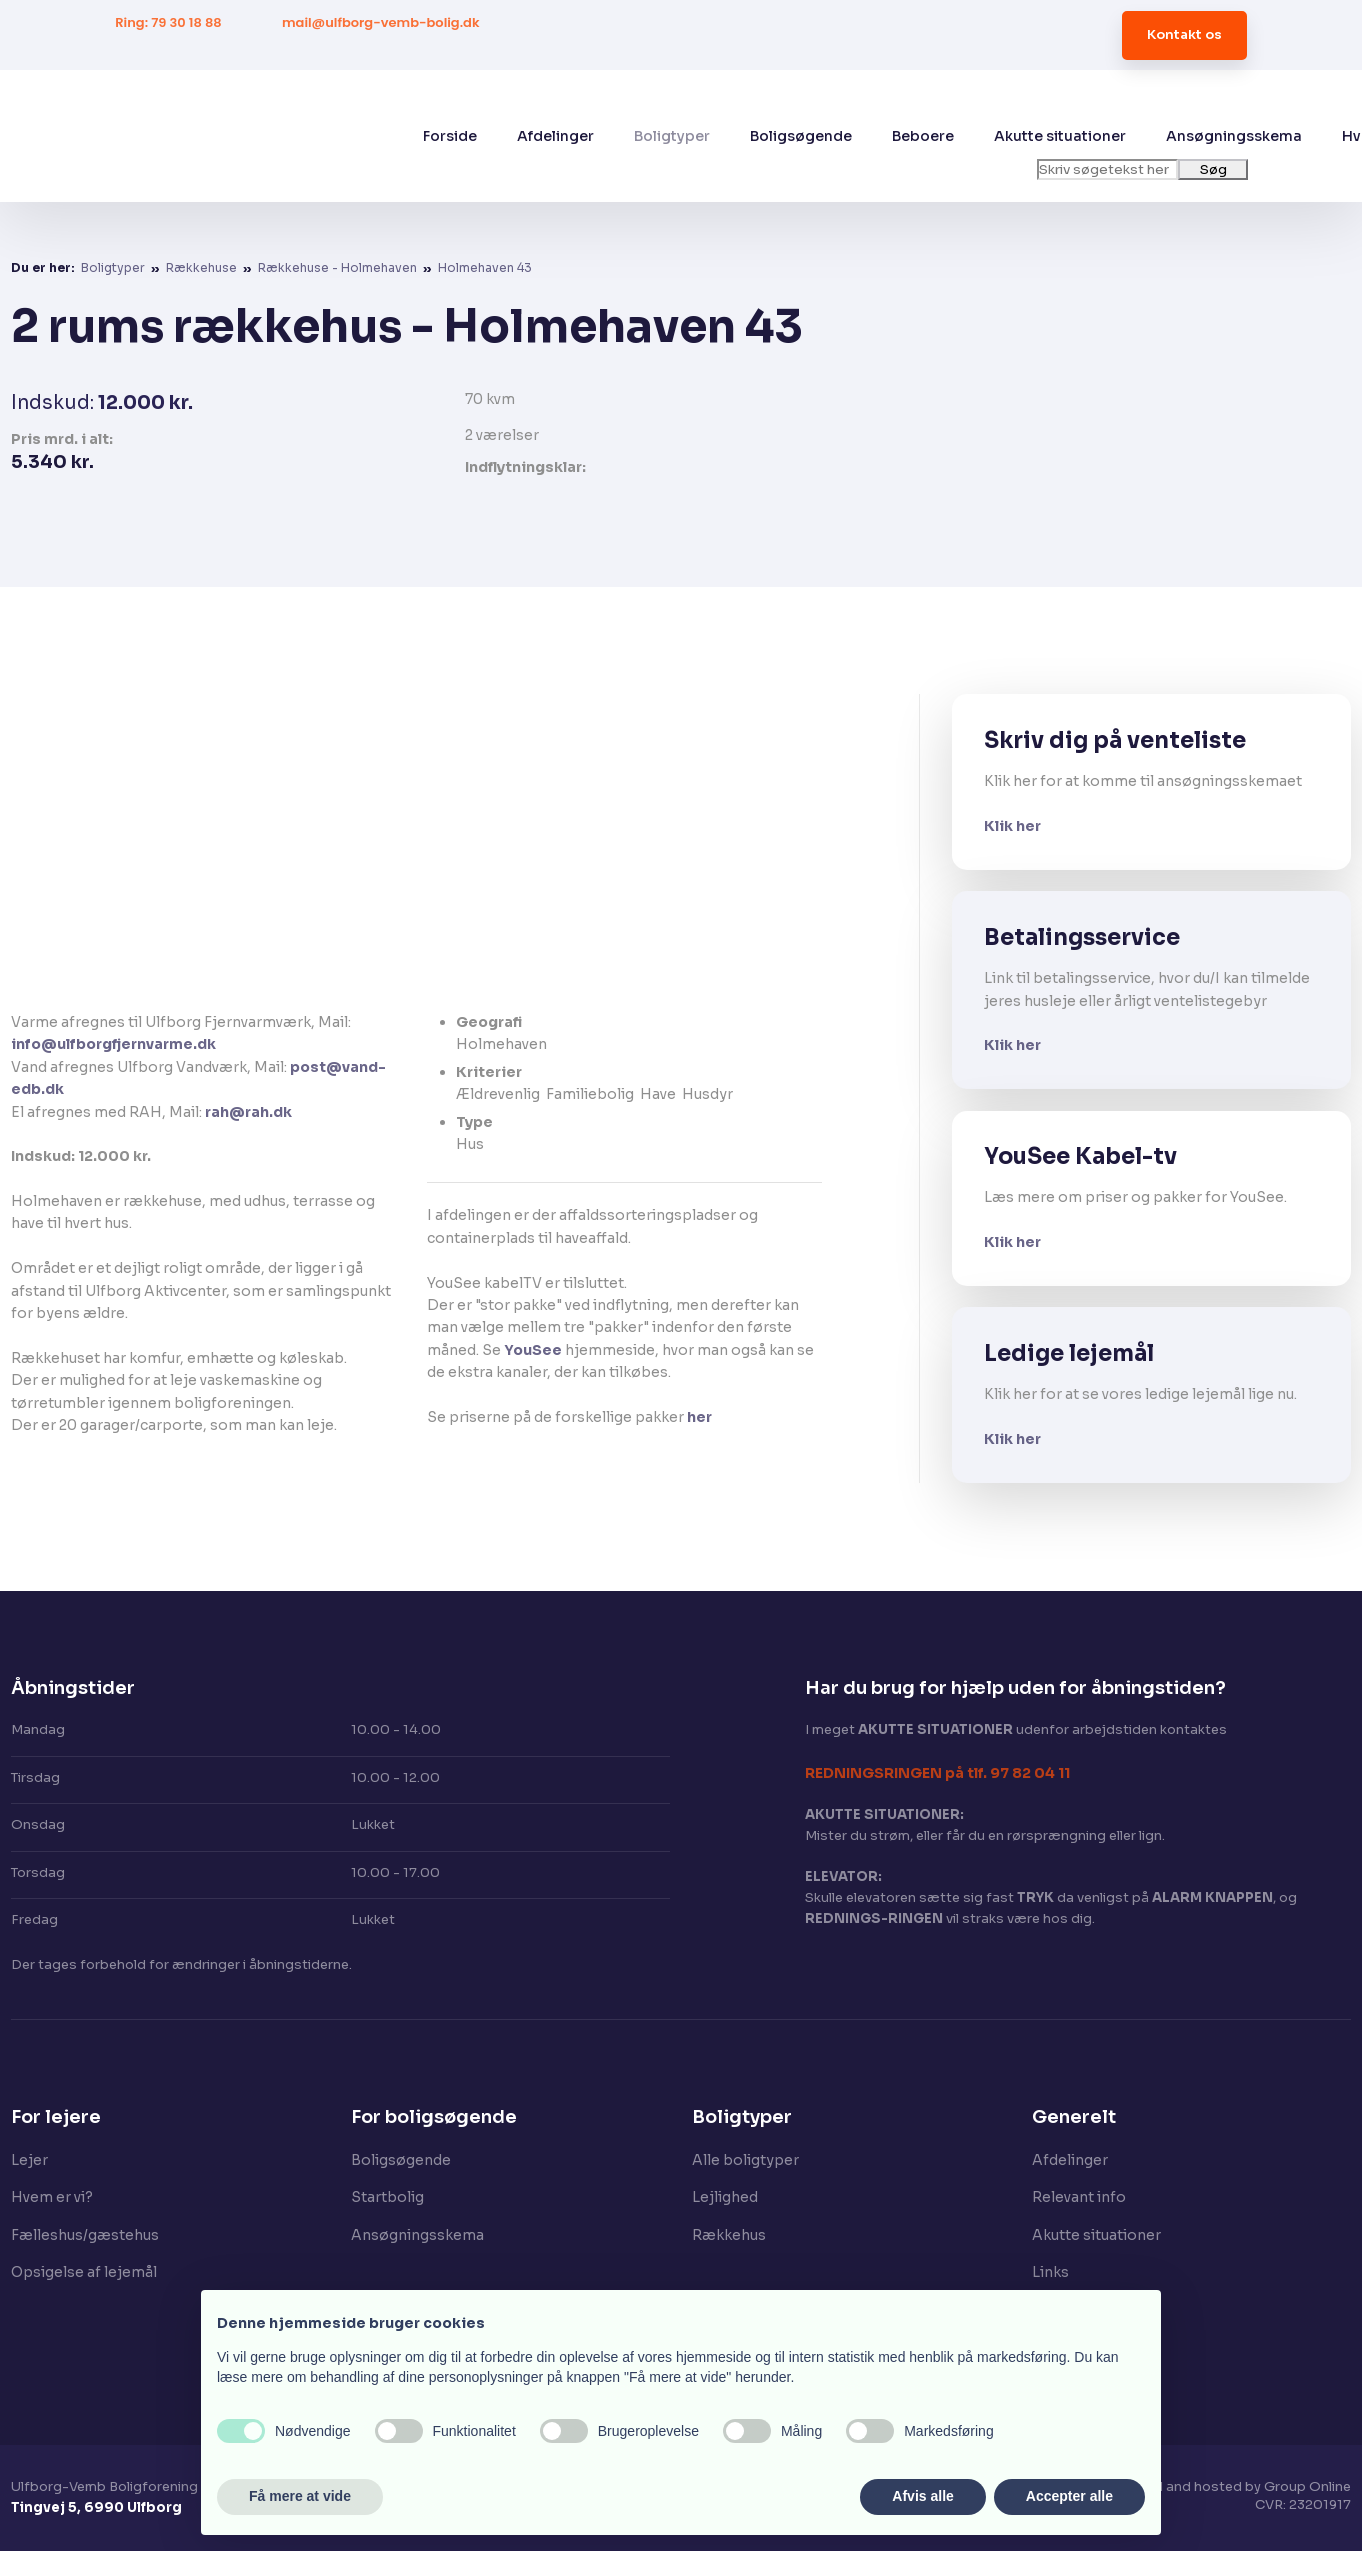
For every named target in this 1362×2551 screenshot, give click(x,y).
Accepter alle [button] (1069, 2496)
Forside (450, 136)
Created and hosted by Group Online (1230, 2486)
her (699, 1417)
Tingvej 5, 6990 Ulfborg (96, 2507)
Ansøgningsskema (1234, 136)
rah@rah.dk (248, 1112)
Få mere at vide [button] (300, 2496)
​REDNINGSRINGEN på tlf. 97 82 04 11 (937, 1773)
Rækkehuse (203, 267)
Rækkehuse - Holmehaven (339, 267)
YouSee (533, 1350)
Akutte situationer (1060, 136)
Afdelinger (555, 136)
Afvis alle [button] (922, 2496)
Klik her (1012, 826)
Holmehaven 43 (485, 267)
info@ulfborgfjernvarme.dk (113, 1044)
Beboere (923, 136)
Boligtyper (672, 136)
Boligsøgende (801, 136)
